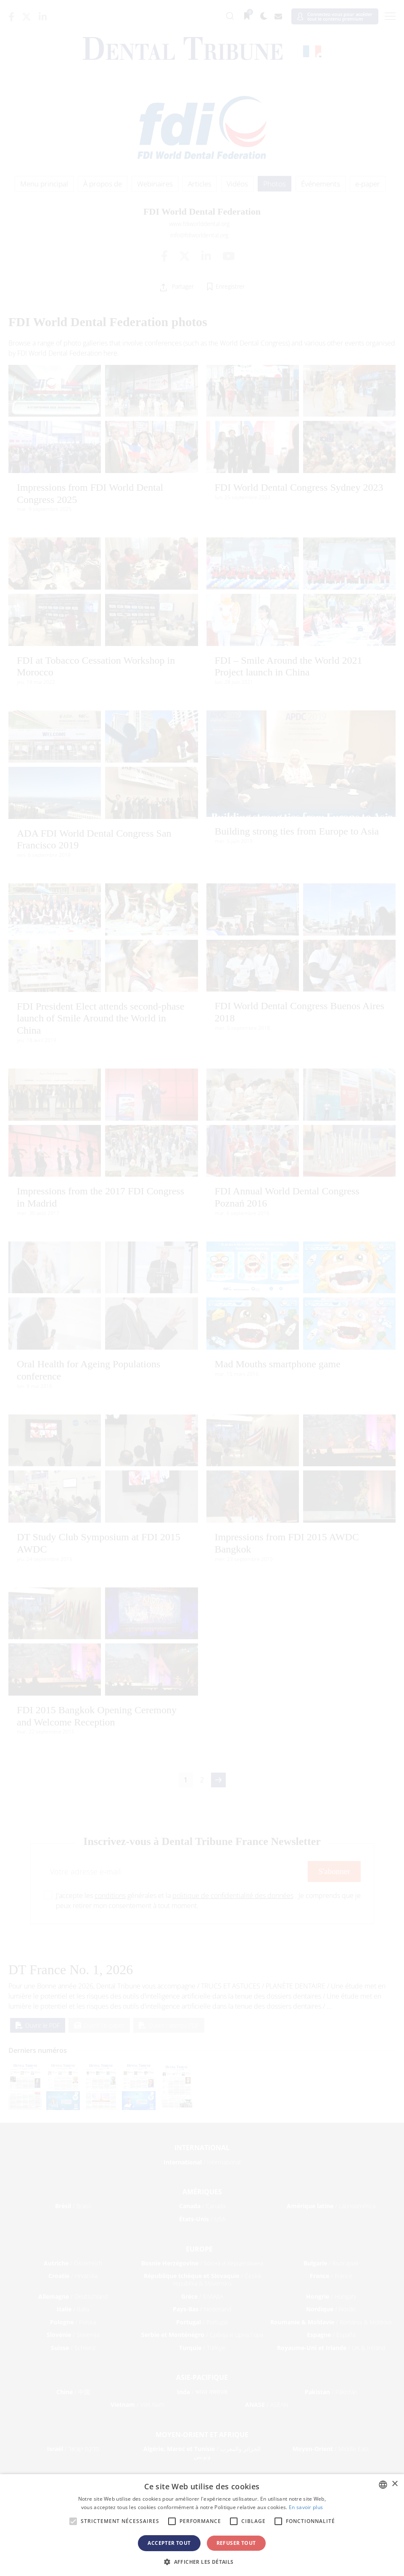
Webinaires (155, 184)
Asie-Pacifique (202, 2377)
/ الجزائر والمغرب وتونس (202, 2452)
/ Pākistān (331, 2392)
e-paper (367, 184)
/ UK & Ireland (331, 2348)
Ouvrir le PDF (38, 2025)
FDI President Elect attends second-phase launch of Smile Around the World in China (101, 1018)
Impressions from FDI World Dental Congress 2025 (90, 493)
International (202, 2147)
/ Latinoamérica (331, 2206)
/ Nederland (202, 2309)
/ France (331, 2276)
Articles (199, 184)
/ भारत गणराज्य (202, 2392)
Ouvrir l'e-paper (99, 2025)
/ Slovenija (73, 2335)
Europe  (202, 2249)
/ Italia (73, 2309)
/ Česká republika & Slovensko (202, 2279)
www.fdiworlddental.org (199, 224)
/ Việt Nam (137, 2405)
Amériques (202, 2191)
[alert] (202, 2525)
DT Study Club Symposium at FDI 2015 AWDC (98, 1543)
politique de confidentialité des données (232, 1895)
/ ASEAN (266, 2405)
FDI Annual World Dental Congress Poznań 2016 (287, 1197)
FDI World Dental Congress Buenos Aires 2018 (300, 1011)
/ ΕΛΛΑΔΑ (202, 2296)
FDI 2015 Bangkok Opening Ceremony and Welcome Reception (97, 1716)
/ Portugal (202, 2322)
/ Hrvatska (73, 2276)
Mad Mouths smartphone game (278, 1363)
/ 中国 (73, 2392)
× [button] (394, 2484)
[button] (201, 2561)
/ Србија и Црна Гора (202, 2335)
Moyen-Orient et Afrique (202, 2434)
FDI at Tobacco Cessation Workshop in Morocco (96, 666)
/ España (331, 2335)
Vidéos (237, 184)
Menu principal (44, 184)
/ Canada (202, 2206)
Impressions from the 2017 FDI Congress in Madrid (100, 1197)
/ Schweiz (73, 2348)
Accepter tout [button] (169, 2543)
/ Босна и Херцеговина (202, 2263)
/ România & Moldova (330, 2322)
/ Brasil (73, 2206)
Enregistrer (230, 286)
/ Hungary (331, 2296)
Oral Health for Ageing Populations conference (88, 1370)
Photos (274, 184)
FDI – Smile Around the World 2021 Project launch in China (288, 666)
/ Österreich (73, 2263)
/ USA (202, 2219)
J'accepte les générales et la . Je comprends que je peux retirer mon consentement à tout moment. (208, 1900)
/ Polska (73, 2322)
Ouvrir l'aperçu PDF (169, 2025)
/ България (331, 2263)
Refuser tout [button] (236, 2543)
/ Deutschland (73, 2296)
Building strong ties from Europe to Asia (297, 831)
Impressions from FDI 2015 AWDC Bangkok (287, 1543)
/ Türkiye (202, 2348)
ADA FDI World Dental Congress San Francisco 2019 (94, 839)
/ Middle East (331, 2449)
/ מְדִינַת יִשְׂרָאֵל (73, 2449)
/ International (202, 2162)
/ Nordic (331, 2309)
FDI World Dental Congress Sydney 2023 (299, 487)
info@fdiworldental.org (199, 235)
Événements (320, 184)
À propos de (102, 184)
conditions (110, 1895)
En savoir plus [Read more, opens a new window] (306, 2507)
